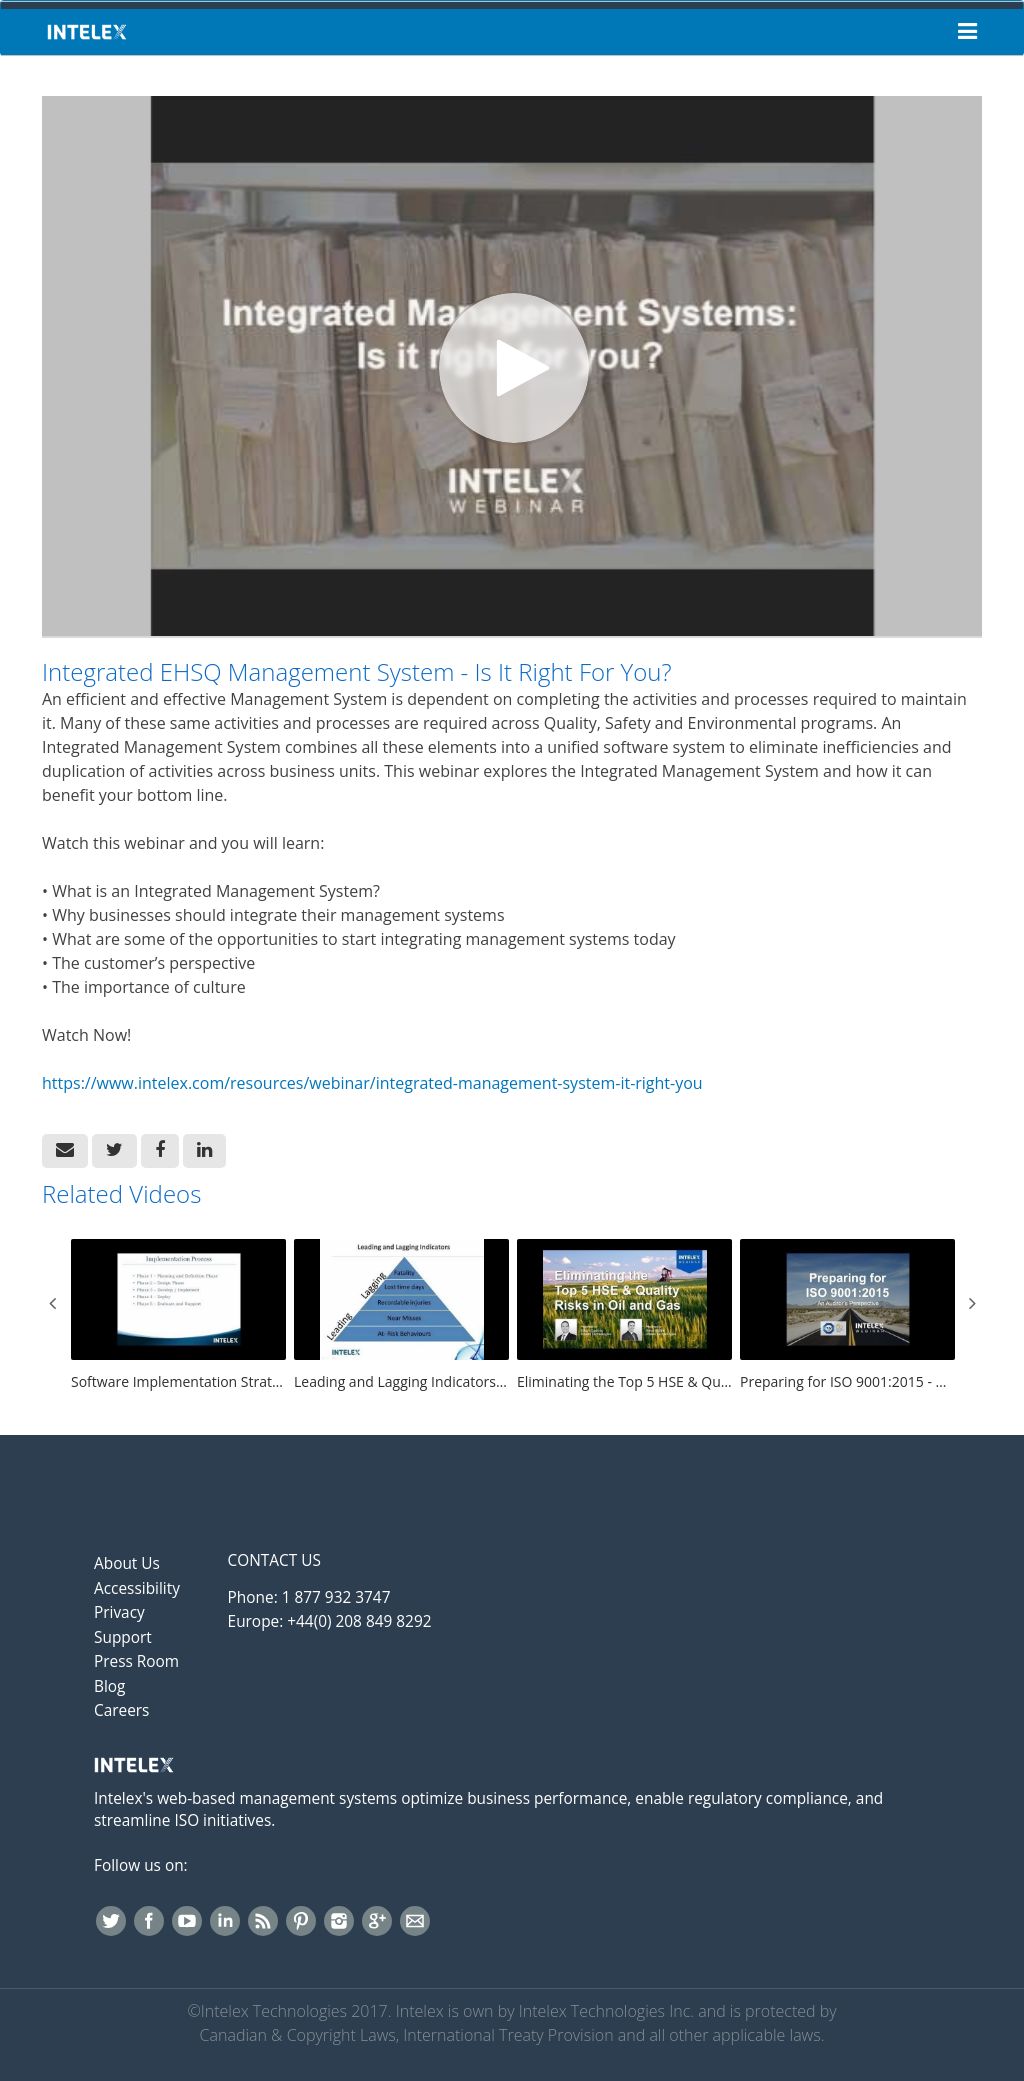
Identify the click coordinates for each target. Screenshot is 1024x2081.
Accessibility (137, 1588)
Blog (109, 1686)
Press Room (136, 1661)
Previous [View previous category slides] (52, 1303)
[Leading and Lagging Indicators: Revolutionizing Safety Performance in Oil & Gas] (401, 1316)
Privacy (119, 1612)
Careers (121, 1710)
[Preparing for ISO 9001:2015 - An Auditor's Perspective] (847, 1316)
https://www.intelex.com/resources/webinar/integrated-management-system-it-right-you (372, 1083)
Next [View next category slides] (972, 1303)
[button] (65, 1151)
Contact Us (274, 1560)
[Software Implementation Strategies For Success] (178, 1316)
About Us (127, 1563)
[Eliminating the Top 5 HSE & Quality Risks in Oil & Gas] (624, 1316)
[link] (114, 1151)
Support (123, 1637)
